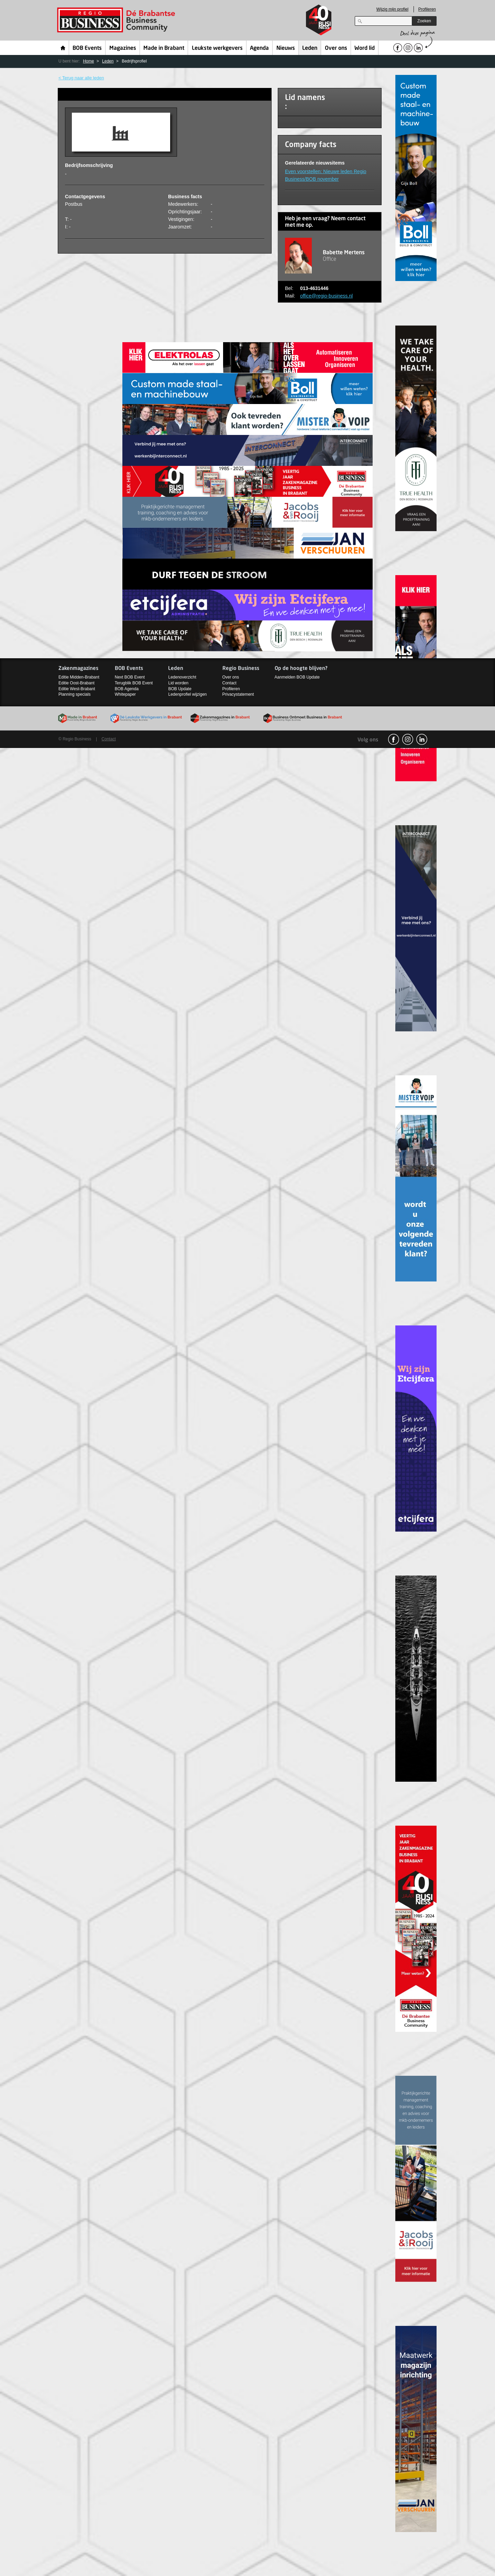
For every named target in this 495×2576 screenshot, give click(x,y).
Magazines (122, 48)
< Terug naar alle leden (81, 77)
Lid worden (178, 683)
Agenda (259, 48)
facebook (393, 739)
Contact (229, 683)
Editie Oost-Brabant (76, 683)
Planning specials (74, 694)
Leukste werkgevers (217, 48)
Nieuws (285, 48)
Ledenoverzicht (182, 677)
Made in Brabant (163, 48)
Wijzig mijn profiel (392, 9)
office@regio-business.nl (326, 296)
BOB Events (87, 48)
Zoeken (424, 21)
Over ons (336, 48)
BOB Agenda (127, 688)
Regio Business (117, 20)
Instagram (407, 739)
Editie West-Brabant (76, 688)
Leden (309, 48)
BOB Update (179, 688)
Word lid (364, 48)
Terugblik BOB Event (134, 683)
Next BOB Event (130, 677)
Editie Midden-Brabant (78, 677)
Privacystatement (238, 694)
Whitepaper (125, 694)
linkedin (421, 739)
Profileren (427, 9)
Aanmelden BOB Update (297, 677)
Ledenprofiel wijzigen (187, 694)
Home (63, 48)
